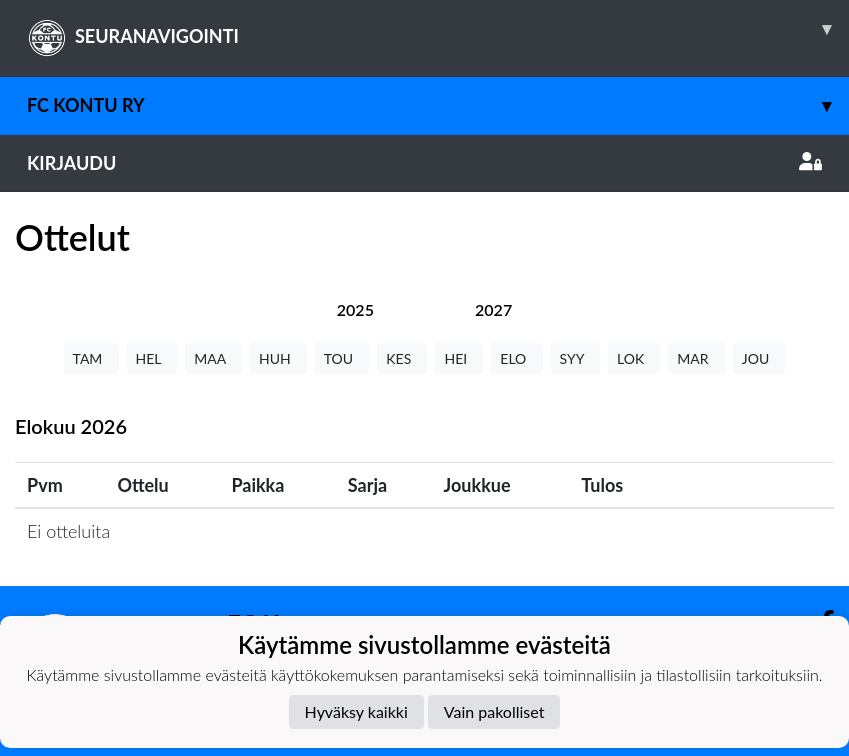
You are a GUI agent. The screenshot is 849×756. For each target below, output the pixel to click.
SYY (575, 358)
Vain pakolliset (494, 711)
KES (402, 358)
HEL (152, 358)
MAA (213, 358)
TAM (91, 358)
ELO (516, 358)
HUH (278, 358)
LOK (634, 358)
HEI (459, 358)
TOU (342, 358)
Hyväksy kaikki (356, 711)
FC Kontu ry (438, 105)
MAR (696, 358)
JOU (759, 358)
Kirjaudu (424, 163)
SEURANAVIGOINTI (438, 29)
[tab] (355, 309)
